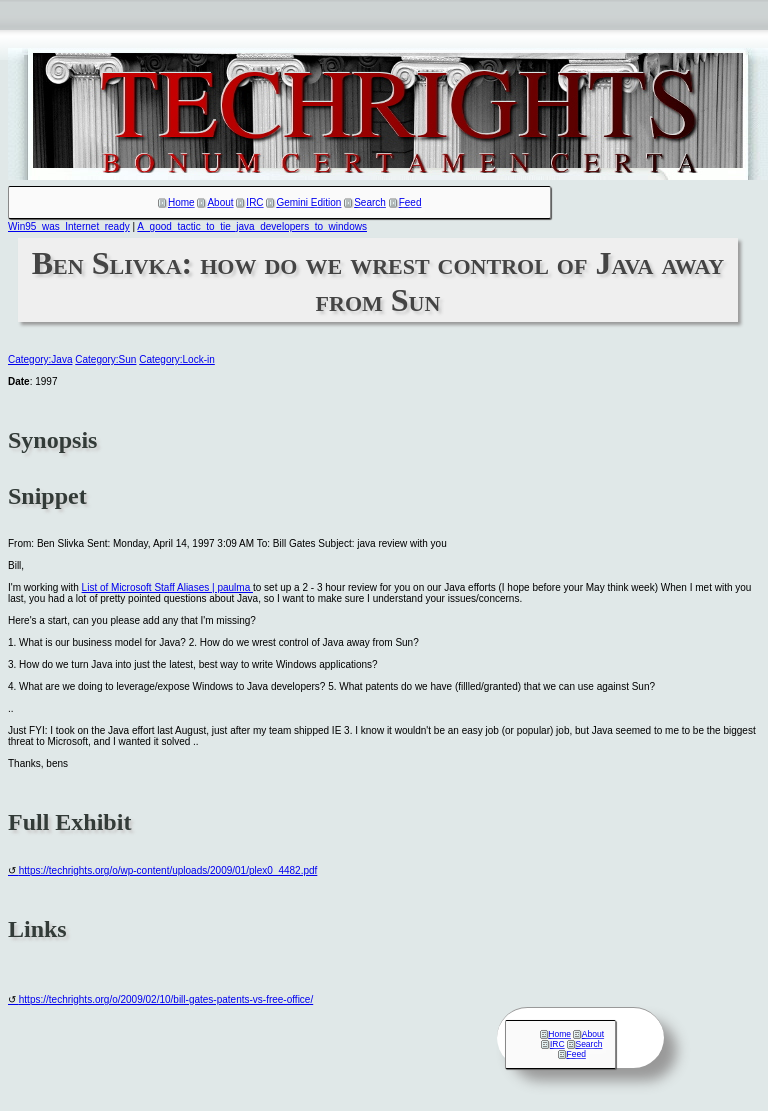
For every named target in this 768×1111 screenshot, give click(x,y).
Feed (410, 202)
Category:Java (40, 359)
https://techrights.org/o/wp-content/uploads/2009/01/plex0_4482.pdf (168, 870)
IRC (254, 202)
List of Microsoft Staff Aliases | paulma (167, 587)
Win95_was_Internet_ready (69, 226)
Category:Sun (105, 359)
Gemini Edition (308, 202)
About (220, 202)
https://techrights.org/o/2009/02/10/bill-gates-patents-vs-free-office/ (166, 999)
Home (181, 202)
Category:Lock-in (177, 359)
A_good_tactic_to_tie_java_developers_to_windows (252, 226)
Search (370, 202)
